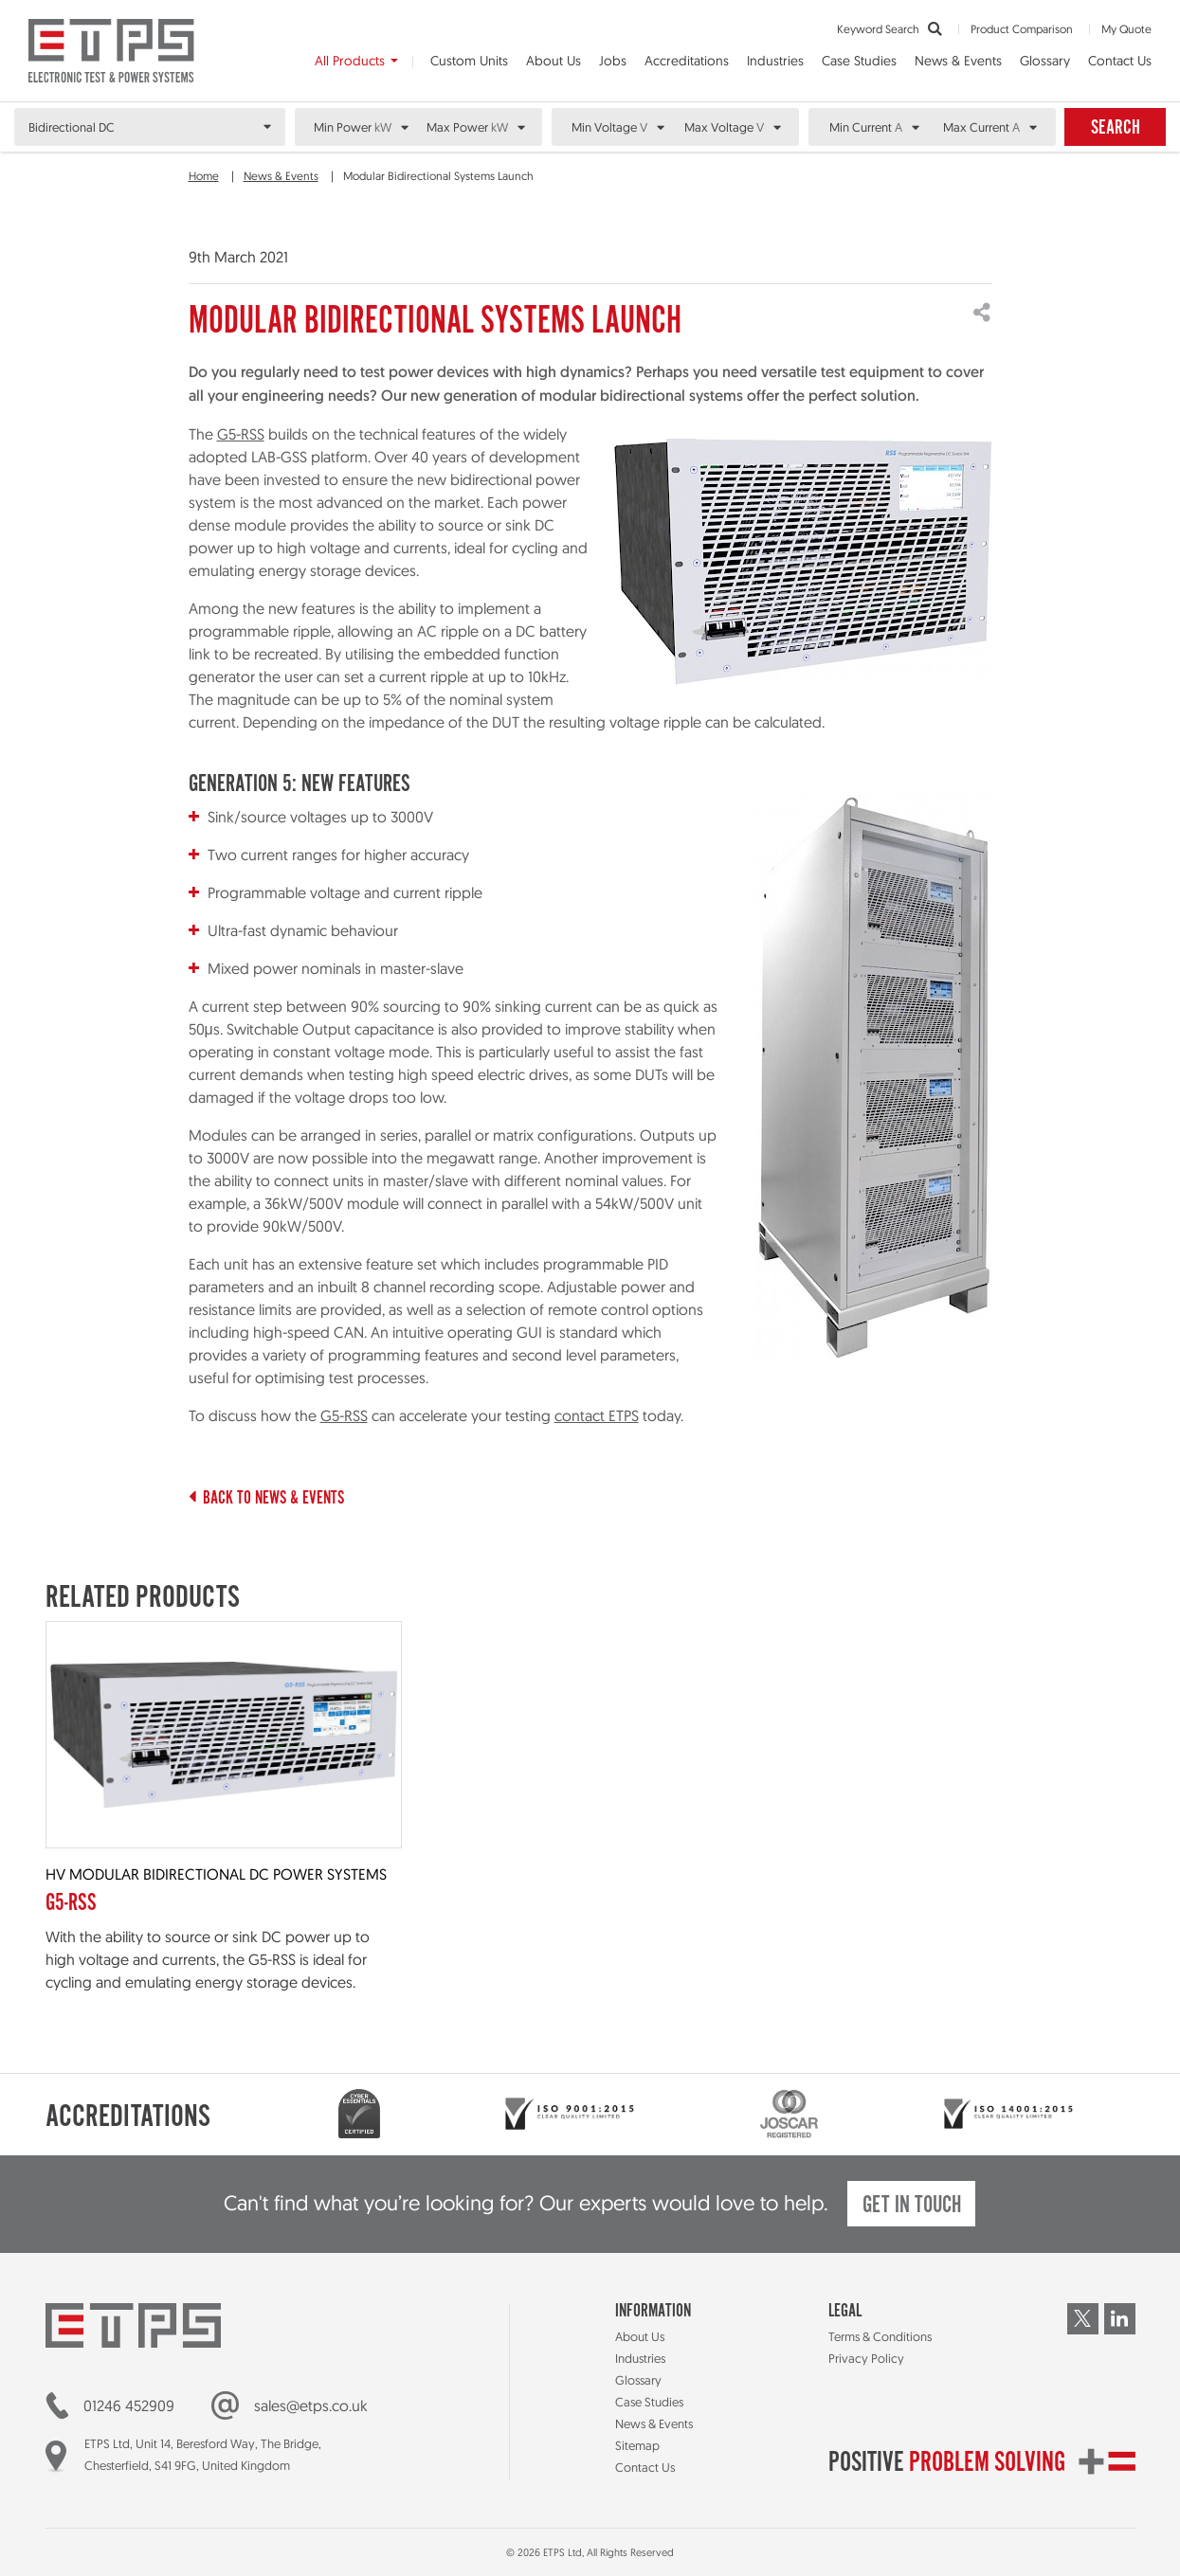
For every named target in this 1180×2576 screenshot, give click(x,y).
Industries (775, 60)
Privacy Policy (866, 2358)
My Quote (1126, 29)
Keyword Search (889, 29)
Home (204, 176)
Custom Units (469, 60)
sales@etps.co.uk (311, 2405)
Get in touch (911, 2206)
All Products (350, 60)
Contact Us (1120, 60)
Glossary (1045, 60)
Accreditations (686, 60)
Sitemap (637, 2445)
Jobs (612, 60)
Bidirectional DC (71, 127)
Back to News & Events (266, 1498)
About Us (553, 60)
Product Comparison (1022, 29)
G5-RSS (240, 433)
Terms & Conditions (880, 2336)
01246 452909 (128, 2405)
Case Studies (859, 60)
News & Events (958, 60)
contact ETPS (596, 1415)
